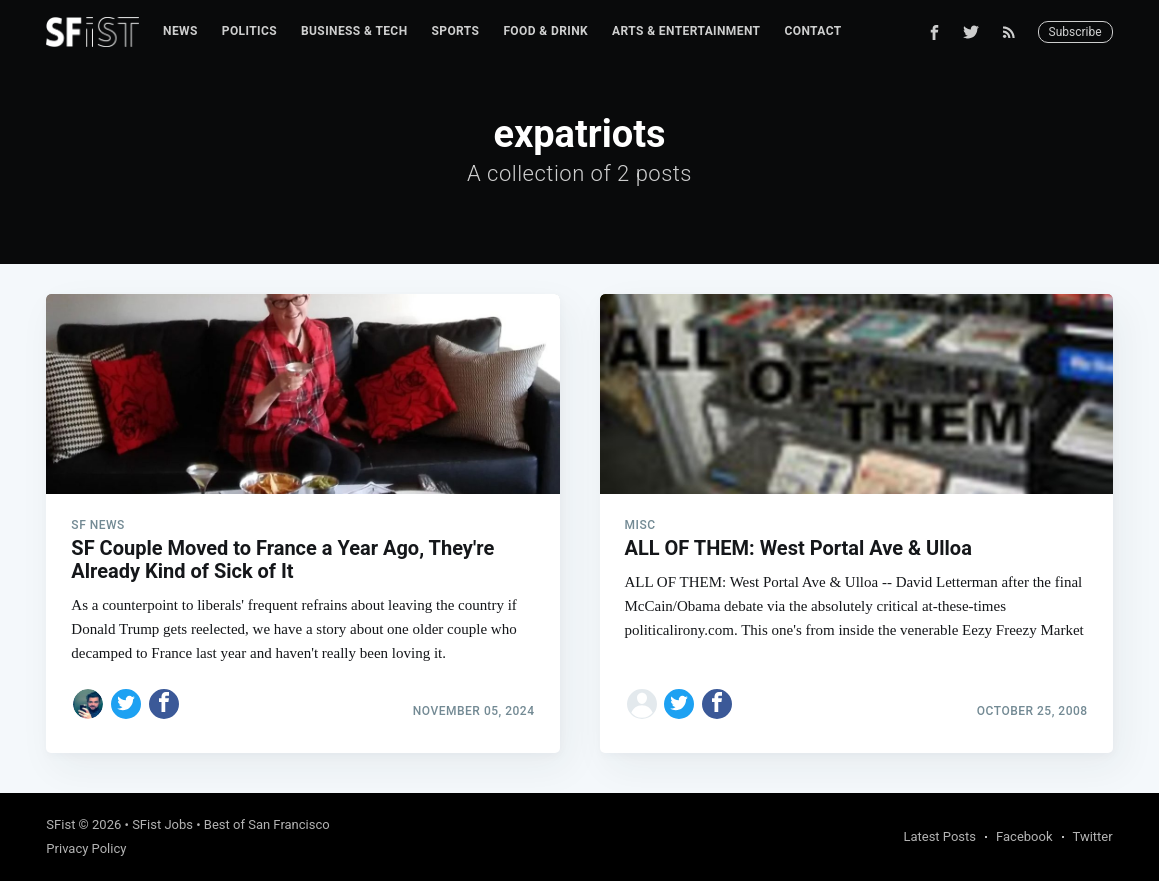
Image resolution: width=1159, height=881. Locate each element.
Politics (249, 31)
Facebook (1024, 836)
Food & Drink (545, 31)
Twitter (1093, 836)
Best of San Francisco (267, 824)
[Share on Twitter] (126, 704)
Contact (812, 31)
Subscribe (1075, 32)
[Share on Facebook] (164, 704)
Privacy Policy (86, 848)
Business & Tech (354, 31)
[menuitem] (180, 31)
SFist (60, 824)
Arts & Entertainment (686, 31)
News (180, 31)
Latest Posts (939, 836)
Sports (456, 31)
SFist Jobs (162, 824)
